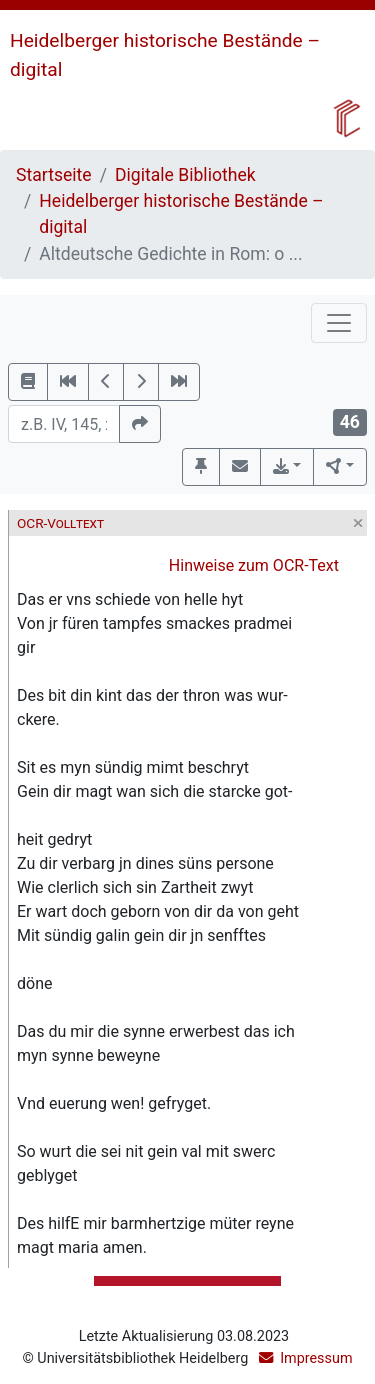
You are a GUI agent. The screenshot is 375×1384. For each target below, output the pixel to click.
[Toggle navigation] (339, 323)
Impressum (316, 1358)
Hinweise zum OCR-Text (254, 565)
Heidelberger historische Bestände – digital (181, 214)
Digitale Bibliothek (185, 175)
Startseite (54, 175)
